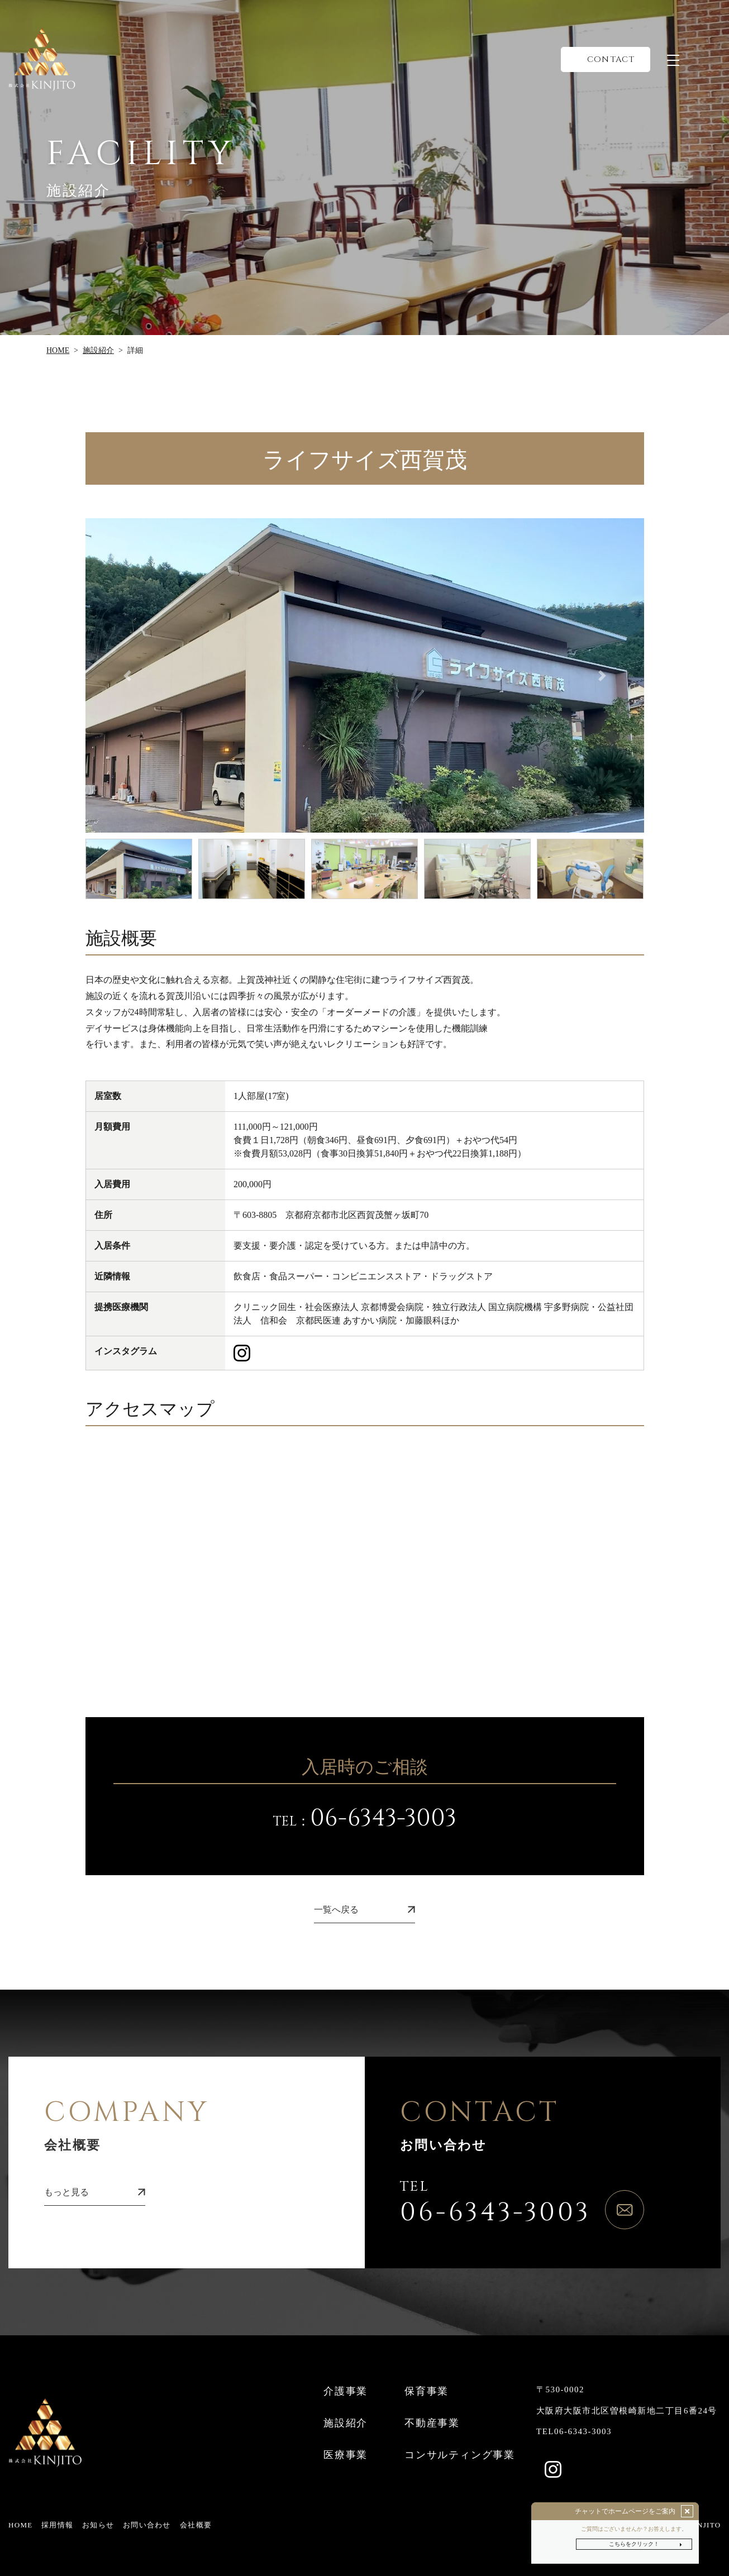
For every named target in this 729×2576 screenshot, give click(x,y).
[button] (127, 675)
